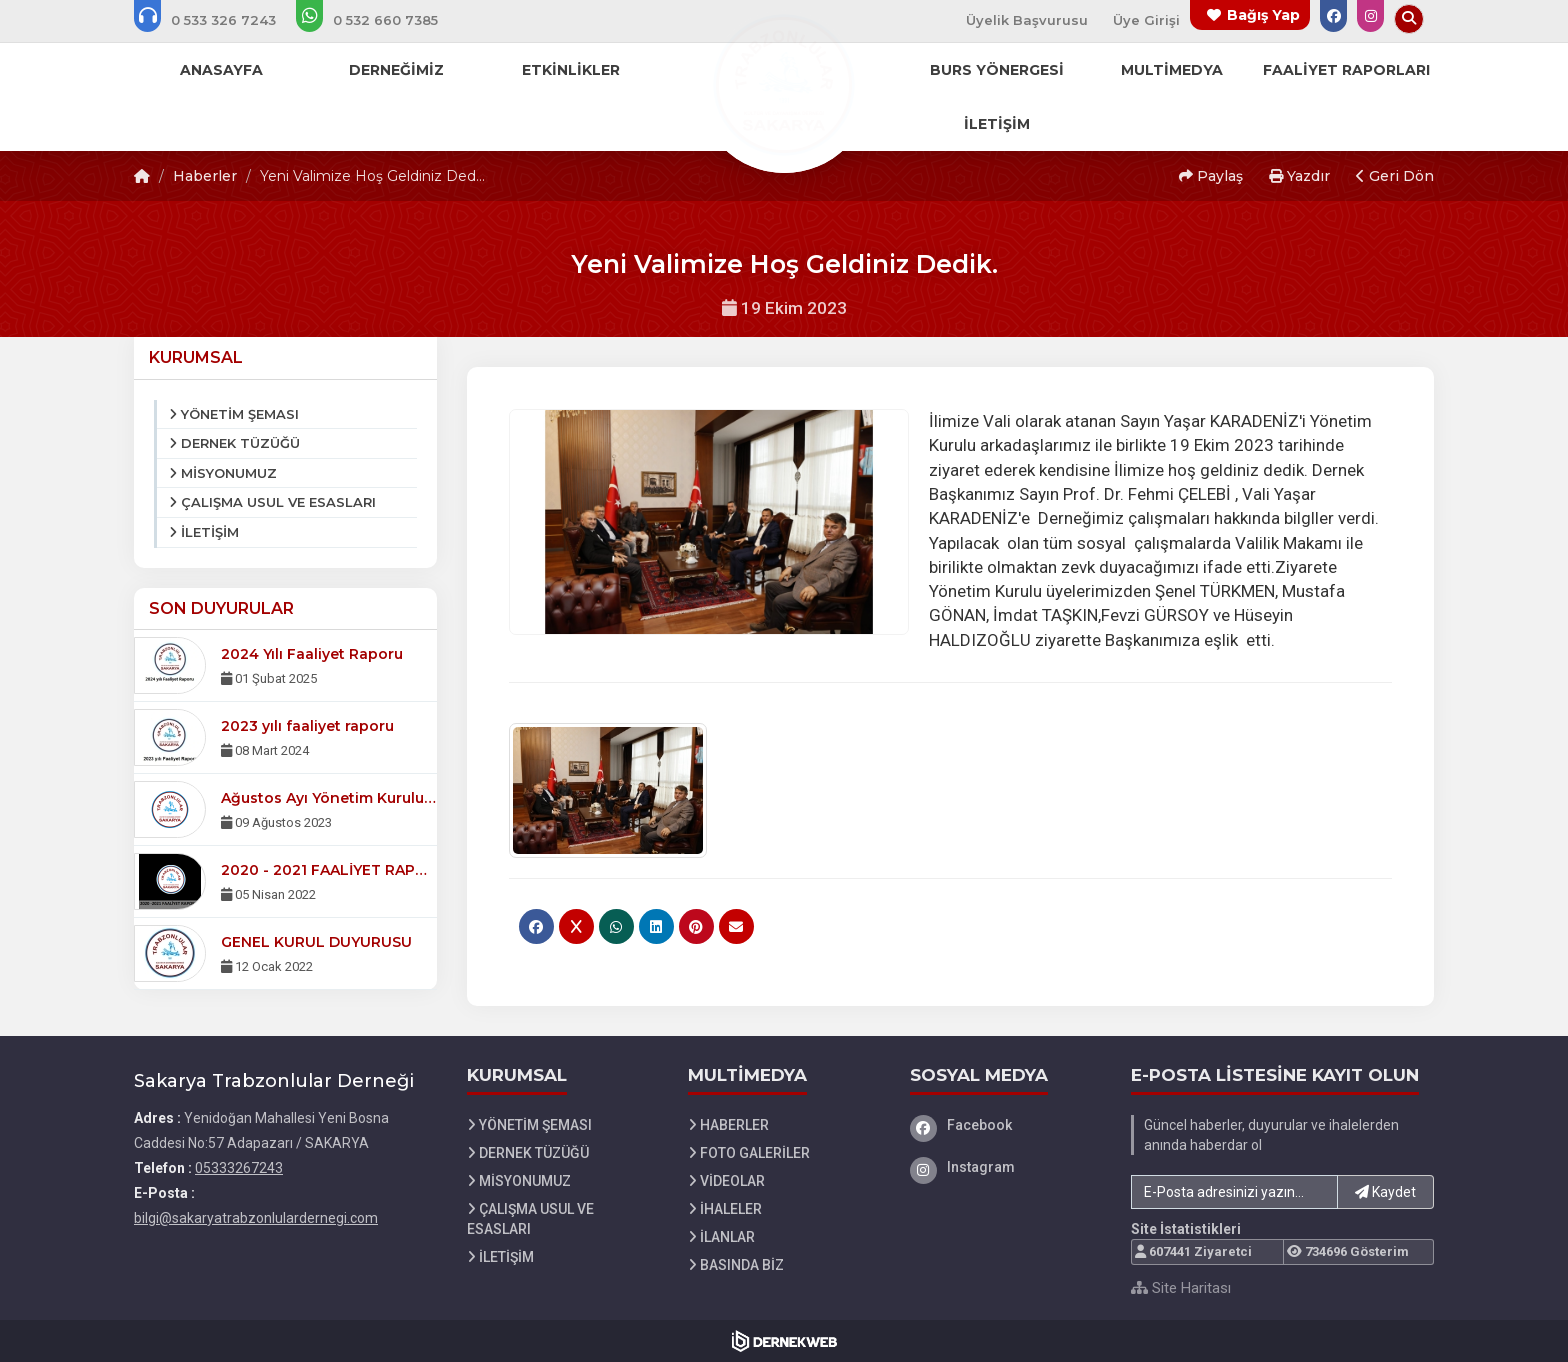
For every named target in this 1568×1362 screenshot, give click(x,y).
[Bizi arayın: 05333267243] (218, 20)
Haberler (205, 176)
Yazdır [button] (1299, 176)
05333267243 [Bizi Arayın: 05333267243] (239, 1168)
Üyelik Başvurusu (1027, 20)
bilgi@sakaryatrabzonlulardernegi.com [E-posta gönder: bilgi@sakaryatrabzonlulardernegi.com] (256, 1218)
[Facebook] (1006, 1125)
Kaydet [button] (1385, 1192)
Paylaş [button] (1211, 176)
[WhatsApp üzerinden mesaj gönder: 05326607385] (380, 20)
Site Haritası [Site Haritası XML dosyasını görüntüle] (1181, 1288)
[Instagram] (1006, 1167)
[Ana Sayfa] (784, 84)
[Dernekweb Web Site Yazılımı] (784, 1341)
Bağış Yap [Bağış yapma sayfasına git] (1263, 15)
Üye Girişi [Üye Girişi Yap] (1146, 20)
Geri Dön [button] (1395, 176)
